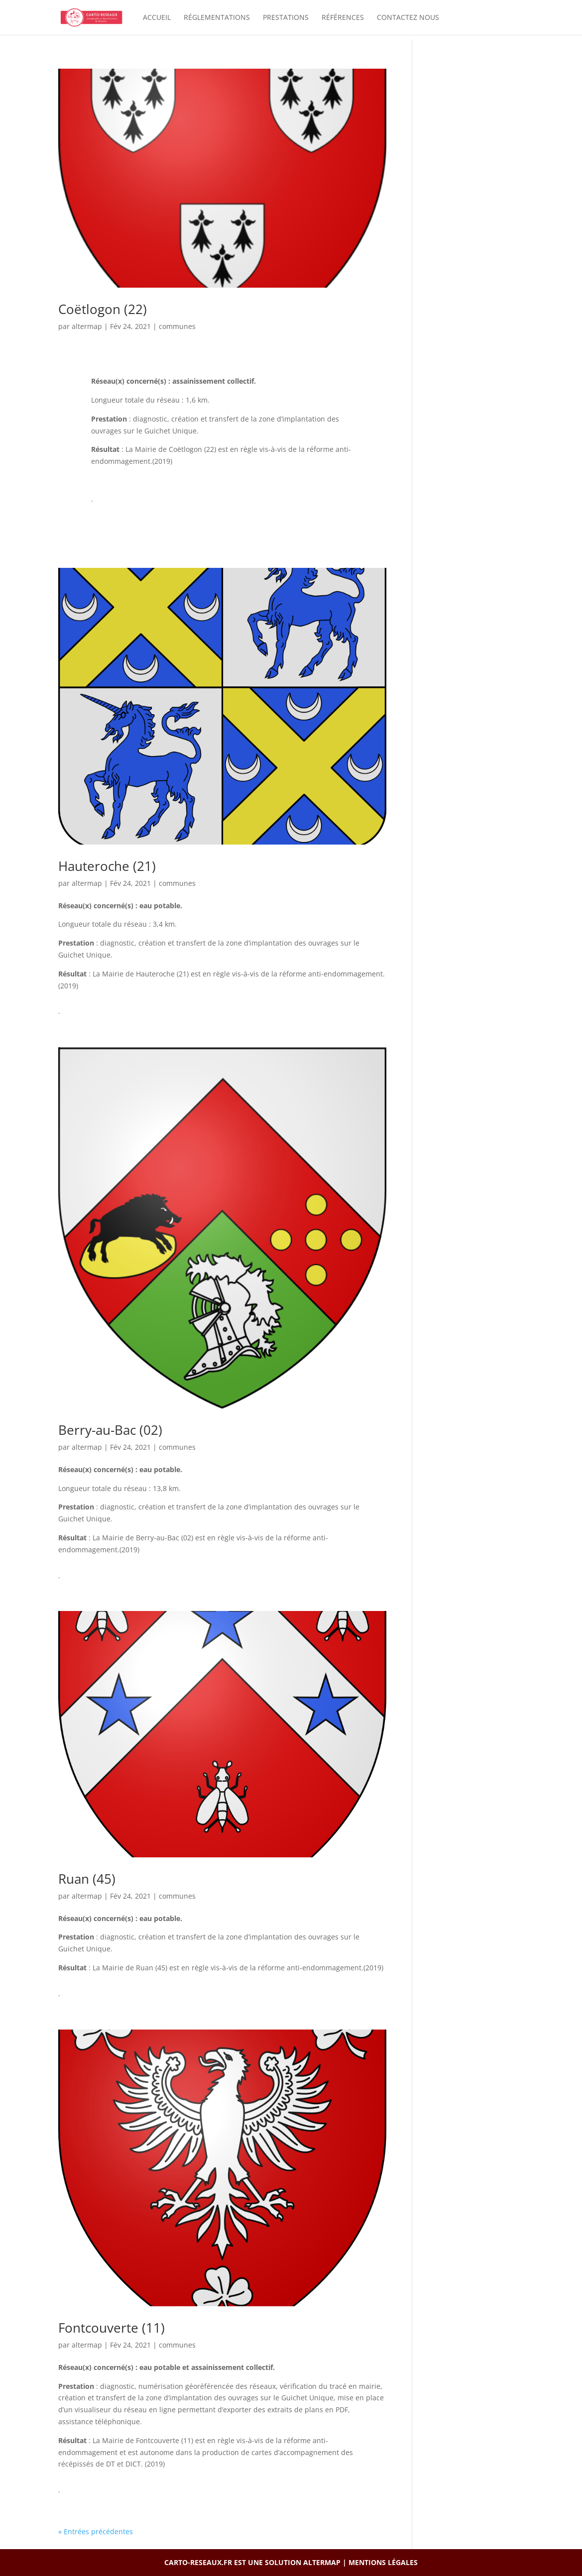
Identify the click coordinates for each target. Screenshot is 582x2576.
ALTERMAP (322, 2562)
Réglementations (217, 18)
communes (177, 326)
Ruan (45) (87, 1879)
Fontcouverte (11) (111, 2328)
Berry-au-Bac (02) (110, 1430)
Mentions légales (383, 2562)
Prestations (286, 18)
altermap (87, 326)
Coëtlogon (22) (102, 309)
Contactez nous (408, 18)
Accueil (157, 18)
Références (343, 18)
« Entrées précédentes (95, 2531)
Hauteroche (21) (107, 866)
